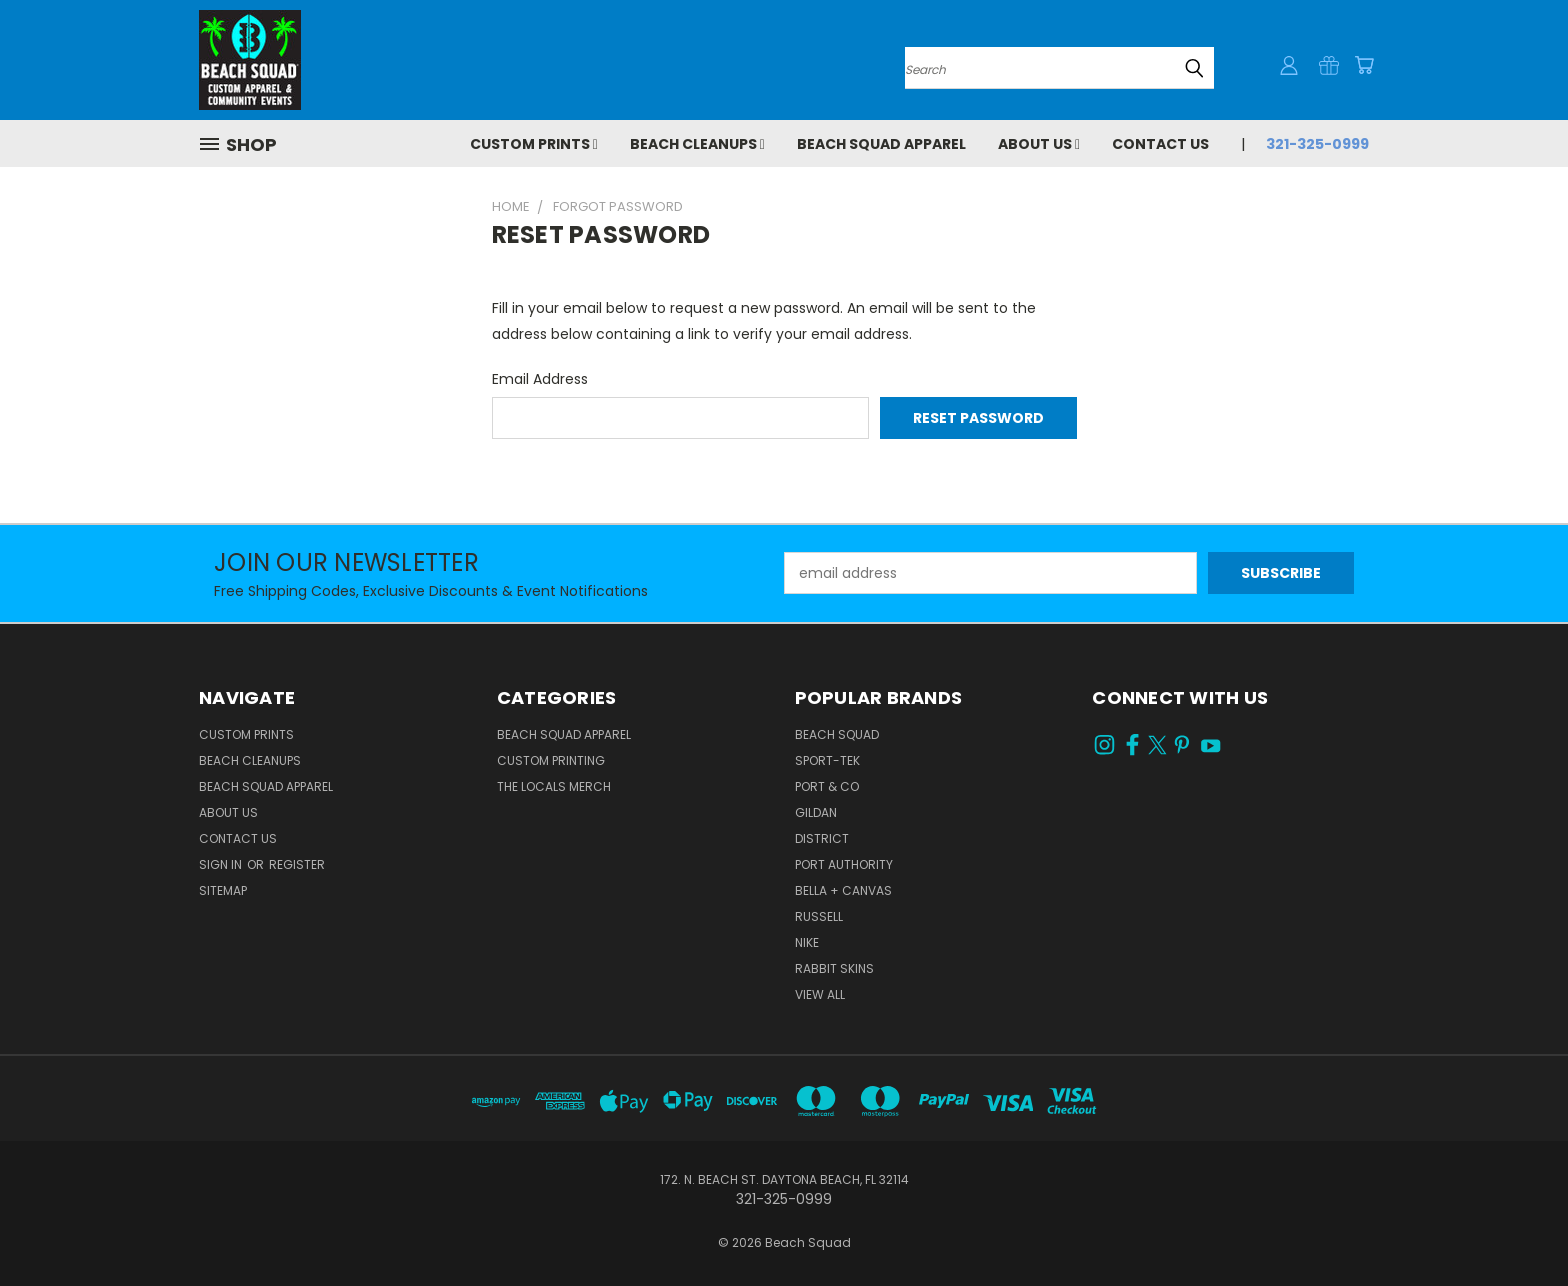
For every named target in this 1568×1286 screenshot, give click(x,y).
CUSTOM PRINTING (551, 760)
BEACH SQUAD (837, 734)
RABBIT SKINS (834, 968)
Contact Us (1160, 144)
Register (297, 864)
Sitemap (223, 890)
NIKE (807, 942)
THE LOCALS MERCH (554, 786)
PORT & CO (827, 786)
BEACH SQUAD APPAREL (564, 734)
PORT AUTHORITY (844, 864)
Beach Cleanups (697, 144)
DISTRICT (822, 838)
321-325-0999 (1317, 144)
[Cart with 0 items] (1364, 65)
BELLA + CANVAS (843, 890)
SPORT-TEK (827, 760)
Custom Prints (534, 144)
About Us (1039, 144)
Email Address (540, 379)
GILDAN (816, 812)
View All (820, 994)
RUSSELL (819, 916)
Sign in (222, 864)
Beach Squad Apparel (881, 144)
